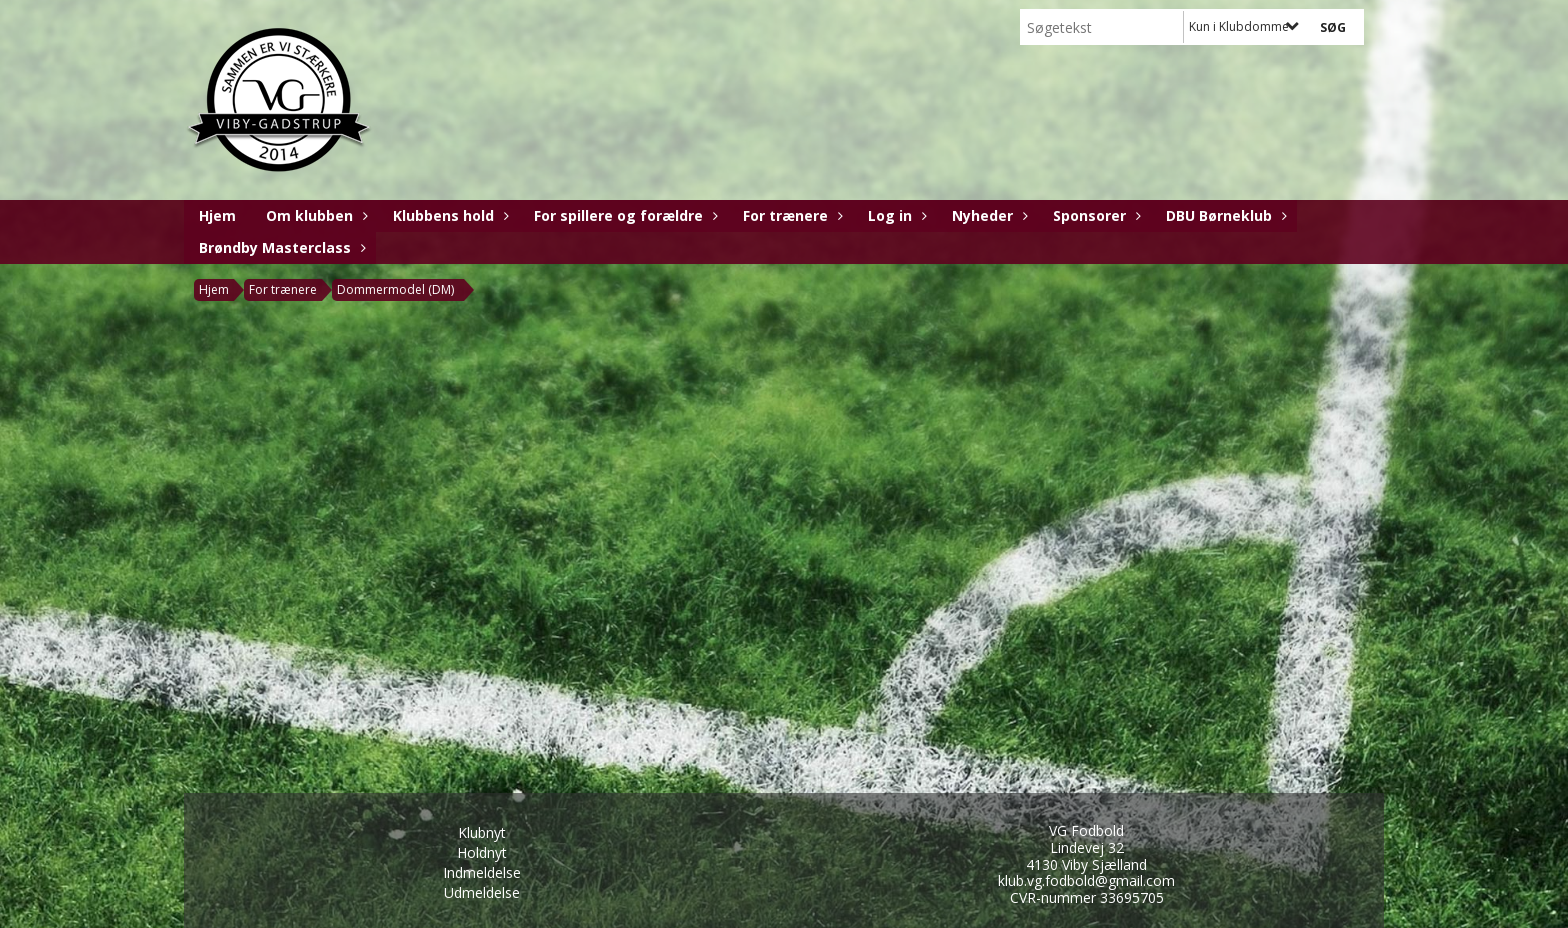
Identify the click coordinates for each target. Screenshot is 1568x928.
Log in (895, 215)
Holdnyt (482, 852)
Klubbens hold (448, 215)
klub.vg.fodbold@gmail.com (1086, 880)
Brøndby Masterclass (280, 247)
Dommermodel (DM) (395, 289)
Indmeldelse (482, 872)
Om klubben (314, 215)
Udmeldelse (482, 892)
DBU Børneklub (1224, 215)
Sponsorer (1094, 215)
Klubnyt (482, 832)
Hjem (217, 215)
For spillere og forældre (623, 215)
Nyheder (987, 215)
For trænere (790, 215)
